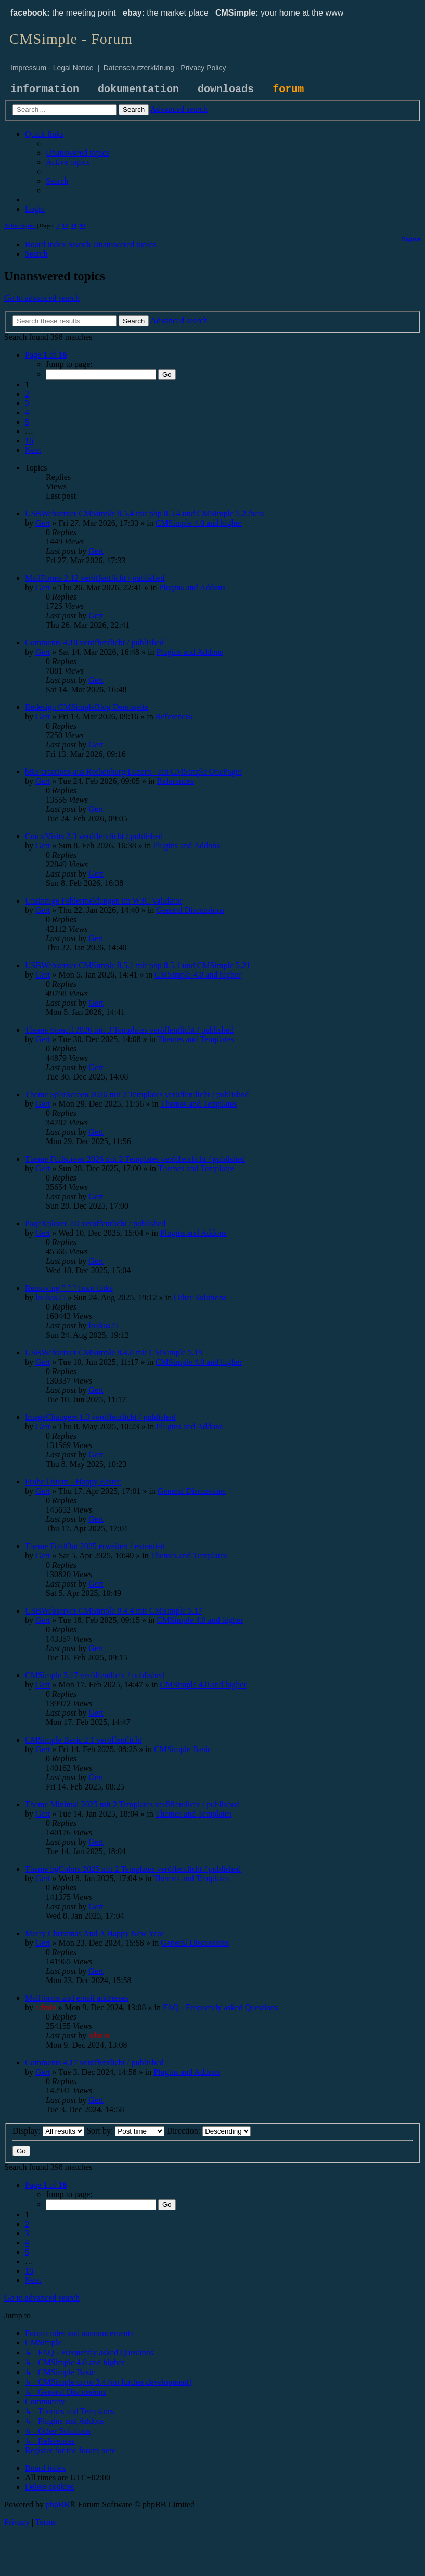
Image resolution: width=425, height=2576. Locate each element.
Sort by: (125, 2130)
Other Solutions (200, 1297)
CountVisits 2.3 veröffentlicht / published (94, 836)
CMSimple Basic (182, 1749)
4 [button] (27, 412)
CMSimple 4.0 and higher (199, 522)
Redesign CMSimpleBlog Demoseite (86, 707)
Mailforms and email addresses (77, 1998)
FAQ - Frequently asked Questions (220, 2007)
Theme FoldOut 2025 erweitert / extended (95, 1546)
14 (65, 225)
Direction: (208, 2130)
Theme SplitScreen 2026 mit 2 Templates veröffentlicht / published (137, 1094)
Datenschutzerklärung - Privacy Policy (165, 68)
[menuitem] (77, 152)
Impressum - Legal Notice (52, 68)
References (174, 716)
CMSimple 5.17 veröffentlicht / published (94, 1675)
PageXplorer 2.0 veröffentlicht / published (95, 1223)
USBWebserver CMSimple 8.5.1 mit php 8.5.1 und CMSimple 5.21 (137, 965)
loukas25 (50, 1297)
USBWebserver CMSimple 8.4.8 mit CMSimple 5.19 (113, 1352)
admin (45, 2007)
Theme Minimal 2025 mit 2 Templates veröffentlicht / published (132, 1804)
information (44, 89)
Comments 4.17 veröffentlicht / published (94, 2062)
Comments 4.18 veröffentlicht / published (94, 642)
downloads (226, 89)
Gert (42, 522)
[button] (46, 354)
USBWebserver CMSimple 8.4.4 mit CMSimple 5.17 (113, 1610)
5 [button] (27, 421)
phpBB (57, 2504)
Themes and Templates (196, 1039)
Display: (48, 2130)
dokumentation (138, 89)
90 (82, 225)
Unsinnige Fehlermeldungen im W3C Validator (103, 900)
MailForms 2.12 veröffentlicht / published (95, 578)
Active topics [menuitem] (19, 225)
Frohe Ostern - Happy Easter (73, 1481)
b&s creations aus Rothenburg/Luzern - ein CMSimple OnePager (133, 771)
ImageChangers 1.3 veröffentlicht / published (100, 1417)
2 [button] (27, 393)
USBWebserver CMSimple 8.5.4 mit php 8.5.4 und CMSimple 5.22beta (144, 513)
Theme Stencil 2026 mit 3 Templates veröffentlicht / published (129, 1029)
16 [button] (29, 440)
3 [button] (27, 403)
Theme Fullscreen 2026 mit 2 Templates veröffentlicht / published (135, 1158)
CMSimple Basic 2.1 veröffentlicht (83, 1739)
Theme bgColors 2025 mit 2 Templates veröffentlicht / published (133, 1868)
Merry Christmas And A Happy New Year (94, 1933)
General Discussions (190, 910)
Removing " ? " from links (69, 1288)
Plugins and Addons (192, 587)
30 (73, 225)
